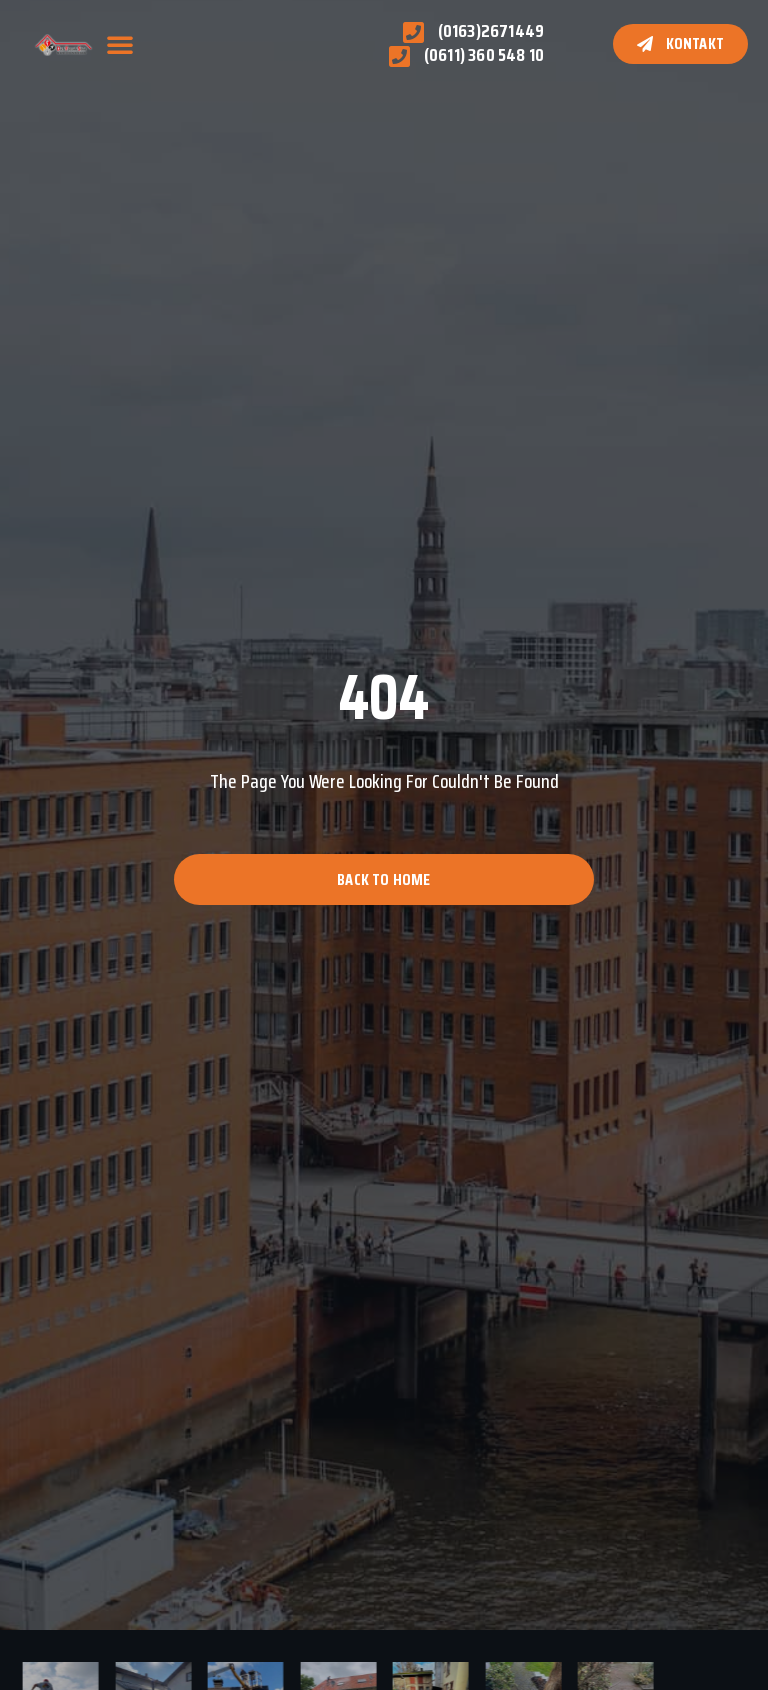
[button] (120, 44)
